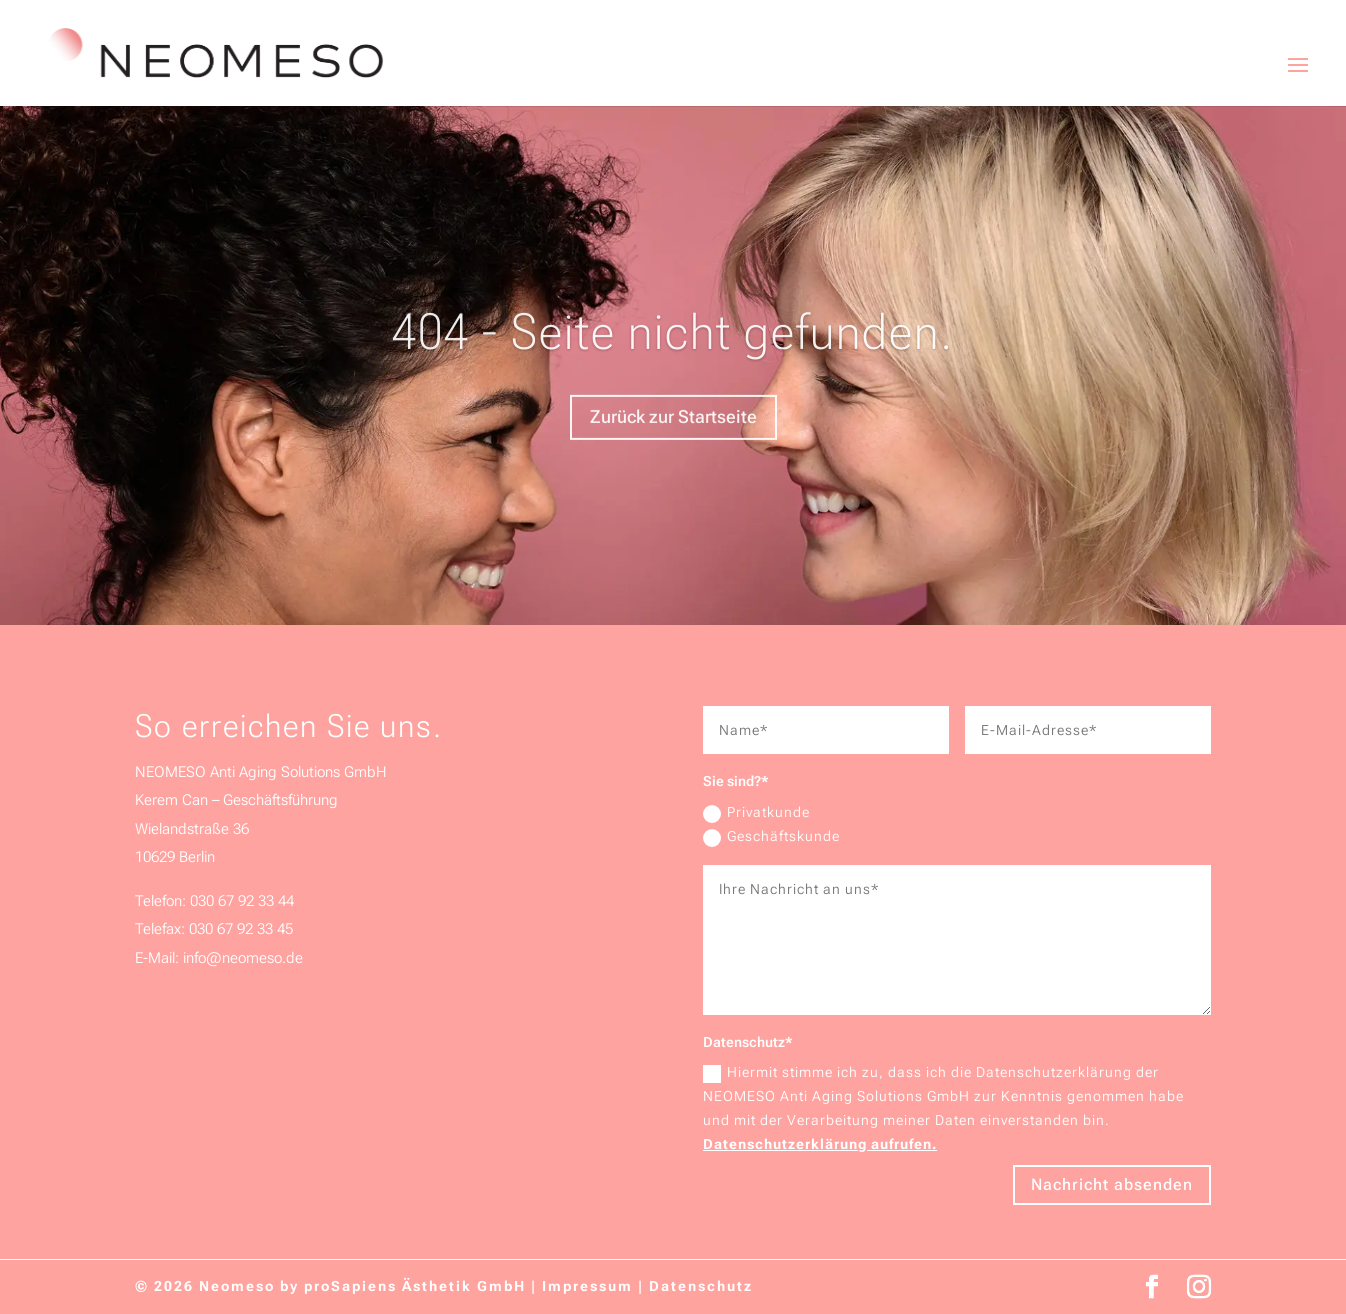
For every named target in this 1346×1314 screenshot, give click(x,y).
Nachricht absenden (1112, 1184)
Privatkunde (756, 813)
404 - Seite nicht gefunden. (673, 347)
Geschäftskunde (771, 837)
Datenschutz (701, 1286)
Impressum (587, 1286)
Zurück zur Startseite (673, 432)
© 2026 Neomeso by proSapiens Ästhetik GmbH (330, 1286)
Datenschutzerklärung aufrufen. (820, 1144)
